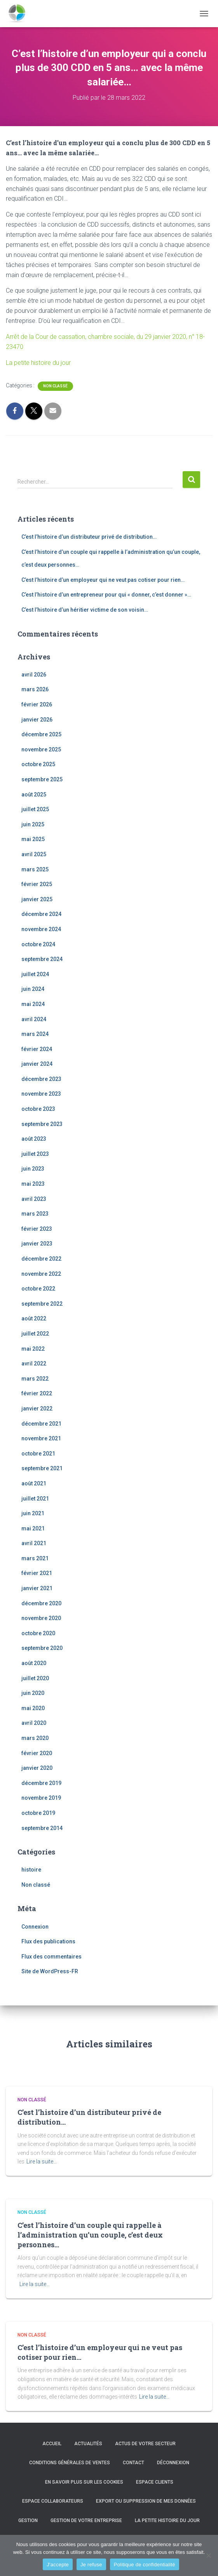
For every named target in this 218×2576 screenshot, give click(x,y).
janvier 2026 (36, 719)
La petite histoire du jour (38, 362)
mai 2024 (33, 1004)
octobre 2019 (38, 1813)
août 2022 (33, 1318)
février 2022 (36, 1393)
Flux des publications (48, 1941)
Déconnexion (173, 2462)
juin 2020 (32, 1693)
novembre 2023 (41, 1094)
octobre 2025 (38, 764)
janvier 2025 (36, 899)
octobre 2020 (38, 1633)
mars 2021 (35, 1558)
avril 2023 (33, 1199)
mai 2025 (33, 839)
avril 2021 (33, 1543)
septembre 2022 (42, 1304)
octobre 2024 (38, 944)
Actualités (88, 2443)
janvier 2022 (36, 1408)
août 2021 (33, 1483)
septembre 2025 (42, 779)
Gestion (28, 2520)
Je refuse (91, 2564)
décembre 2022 (41, 1259)
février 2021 (36, 1573)
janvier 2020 (36, 1768)
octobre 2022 (38, 1288)
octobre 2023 (38, 1109)
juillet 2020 (35, 1678)
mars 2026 (35, 689)
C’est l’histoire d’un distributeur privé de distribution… (89, 537)
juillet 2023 (35, 1154)
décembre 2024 (41, 914)
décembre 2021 (41, 1424)
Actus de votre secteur (145, 2443)
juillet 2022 (35, 1333)
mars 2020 (35, 1738)
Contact (133, 2462)
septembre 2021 (42, 1468)
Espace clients (154, 2482)
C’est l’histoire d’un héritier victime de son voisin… (84, 610)
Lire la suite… (41, 2161)
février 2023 (36, 1229)
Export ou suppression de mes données (146, 2501)
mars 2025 (35, 869)
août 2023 (33, 1139)
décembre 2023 (41, 1079)
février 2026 (36, 704)
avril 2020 (33, 1723)
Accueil (51, 2443)
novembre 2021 (41, 1438)
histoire (31, 1870)
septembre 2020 (42, 1648)
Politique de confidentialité (144, 2564)
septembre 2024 (42, 959)
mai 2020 (33, 1708)
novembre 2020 (41, 1618)
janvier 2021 (36, 1588)
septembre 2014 (42, 1828)
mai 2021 (33, 1528)
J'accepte (58, 2564)
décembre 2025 (41, 734)
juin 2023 (32, 1169)
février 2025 (36, 884)
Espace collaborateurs (52, 2501)
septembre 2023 (42, 1124)
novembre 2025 (41, 749)
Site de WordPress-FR (49, 1971)
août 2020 (33, 1663)
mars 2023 (35, 1214)
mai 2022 (33, 1349)
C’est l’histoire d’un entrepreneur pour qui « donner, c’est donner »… (106, 595)
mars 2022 (35, 1379)
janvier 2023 (36, 1243)
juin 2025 (32, 824)
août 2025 (33, 794)
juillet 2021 (35, 1498)
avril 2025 (33, 854)
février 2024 (36, 1049)
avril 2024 (33, 1019)
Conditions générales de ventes (69, 2462)
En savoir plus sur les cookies (84, 2482)
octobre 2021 (38, 1453)
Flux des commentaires (51, 1956)
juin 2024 (32, 989)
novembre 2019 (41, 1798)
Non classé (55, 386)
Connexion (35, 1927)
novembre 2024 (41, 929)
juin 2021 (32, 1513)
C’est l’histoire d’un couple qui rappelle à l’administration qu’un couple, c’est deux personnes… (90, 2234)
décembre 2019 (41, 1783)
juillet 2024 (35, 974)
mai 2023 (33, 1184)
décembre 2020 (41, 1603)
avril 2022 (33, 1363)
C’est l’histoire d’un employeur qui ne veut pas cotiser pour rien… (103, 580)
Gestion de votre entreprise (86, 2520)
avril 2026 (33, 674)
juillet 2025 (35, 809)
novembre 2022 (41, 1274)
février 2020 (36, 1753)
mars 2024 (35, 1034)
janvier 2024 (36, 1064)
